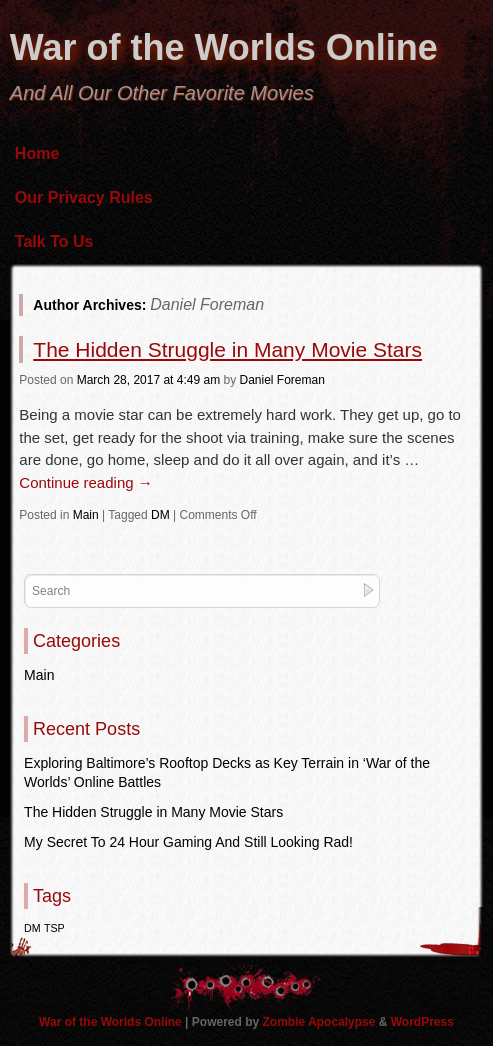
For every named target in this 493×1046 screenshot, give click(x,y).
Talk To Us (54, 241)
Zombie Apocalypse (321, 1022)
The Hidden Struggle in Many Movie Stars (227, 349)
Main (86, 515)
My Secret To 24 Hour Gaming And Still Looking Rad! (188, 842)
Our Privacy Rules (84, 197)
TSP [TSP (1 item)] (54, 928)
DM (160, 515)
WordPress (422, 1022)
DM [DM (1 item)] (32, 928)
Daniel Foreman (207, 304)
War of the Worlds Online (224, 47)
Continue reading (85, 482)
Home (37, 153)
